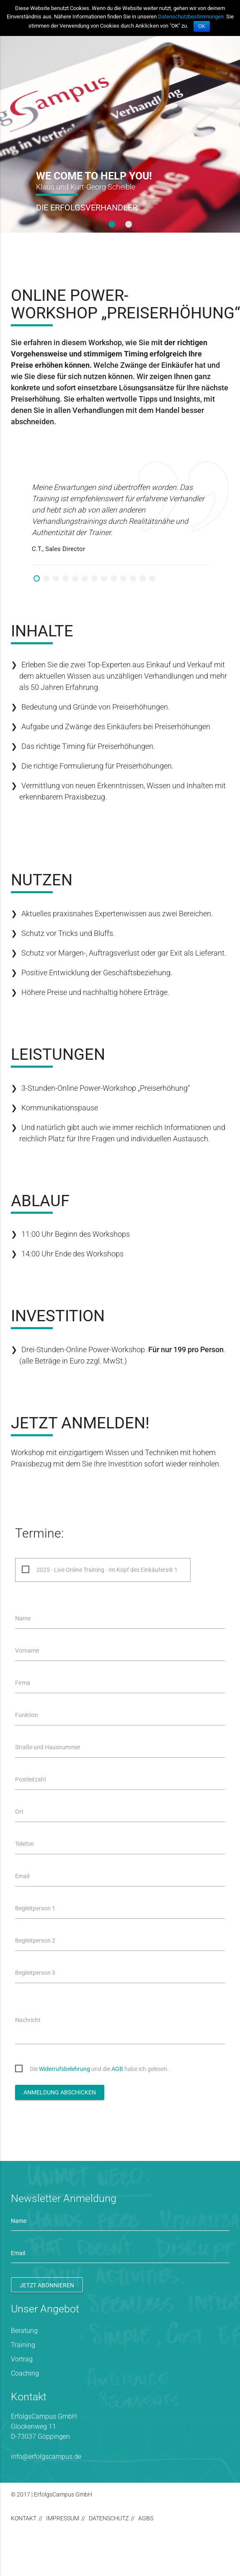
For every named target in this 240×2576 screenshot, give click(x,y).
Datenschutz (109, 2518)
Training (23, 2345)
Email (22, 1876)
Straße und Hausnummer (47, 1747)
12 (142, 578)
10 (123, 578)
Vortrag (22, 2359)
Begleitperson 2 (35, 1940)
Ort (19, 1812)
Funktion (26, 1715)
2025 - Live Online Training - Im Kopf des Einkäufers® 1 (107, 1569)
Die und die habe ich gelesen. (99, 2069)
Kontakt (23, 2518)
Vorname (27, 1650)
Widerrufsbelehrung (64, 2069)
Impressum (62, 2518)
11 (133, 578)
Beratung (24, 2331)
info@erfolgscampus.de (46, 2457)
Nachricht (28, 2020)
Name (23, 1618)
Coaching (25, 2373)
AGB (117, 2069)
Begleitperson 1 (35, 1908)
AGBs (145, 2518)
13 (152, 578)
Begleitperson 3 (35, 1973)
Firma (22, 1683)
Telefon (24, 1844)
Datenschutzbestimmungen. (191, 16)
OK (201, 26)
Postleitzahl (30, 1779)
